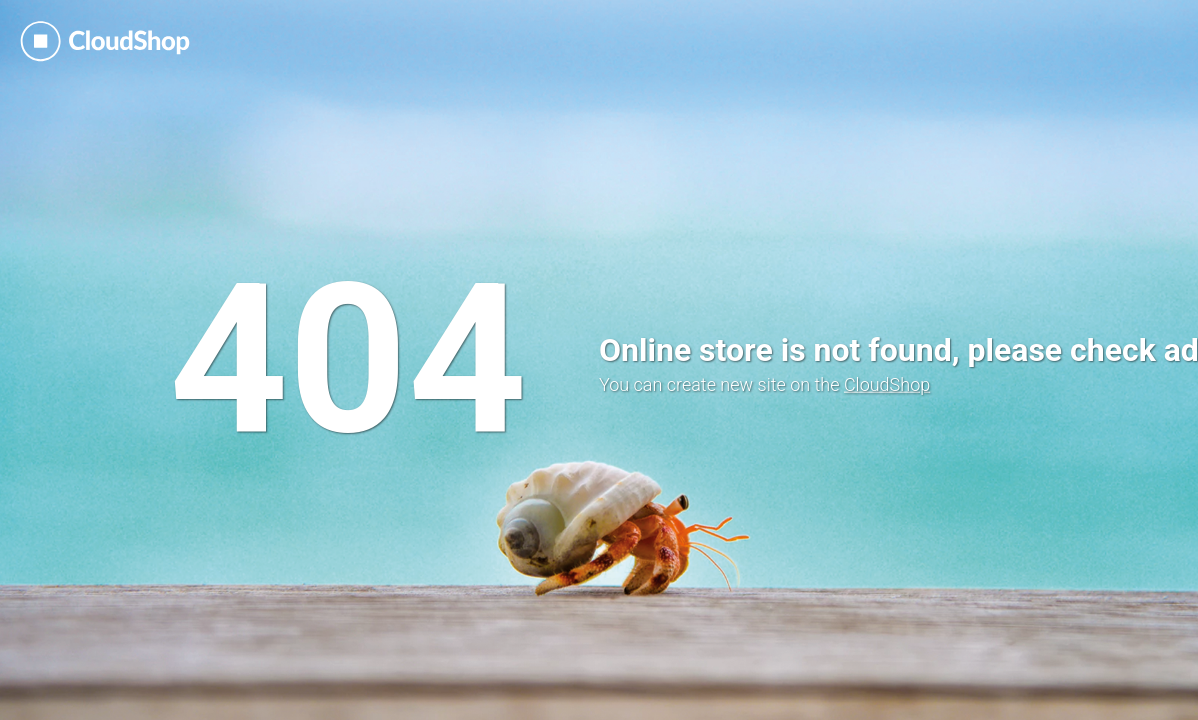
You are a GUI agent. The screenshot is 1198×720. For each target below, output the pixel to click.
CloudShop (887, 384)
